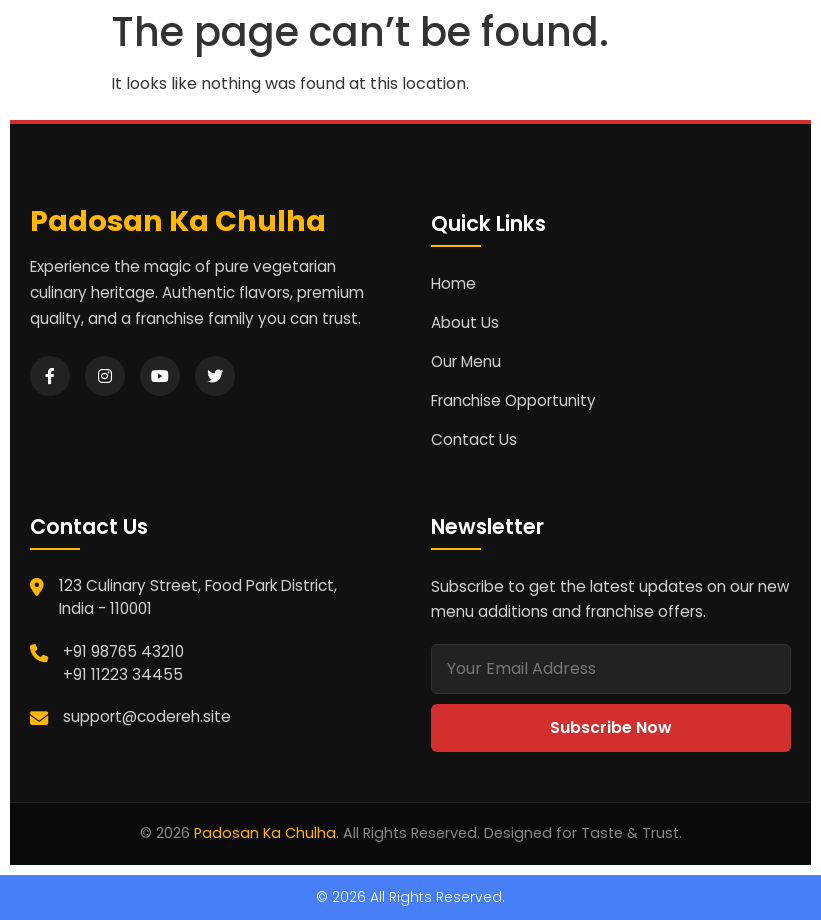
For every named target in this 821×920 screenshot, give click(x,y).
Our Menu (466, 361)
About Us (465, 322)
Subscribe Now (611, 727)
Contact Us (474, 439)
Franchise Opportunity (513, 400)
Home (453, 283)
